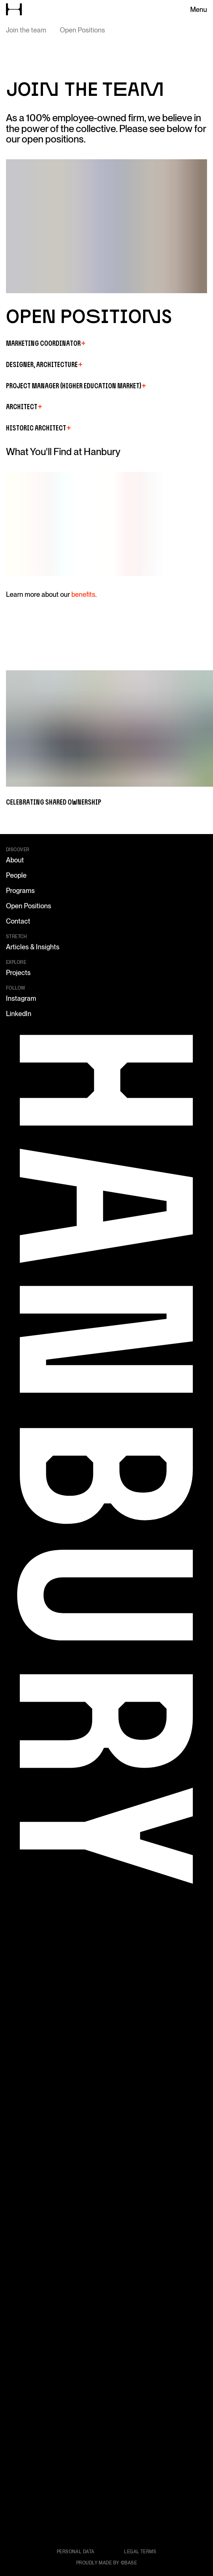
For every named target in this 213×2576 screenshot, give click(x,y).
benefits (83, 594)
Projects (18, 973)
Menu (198, 9)
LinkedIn (18, 1014)
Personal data (76, 2551)
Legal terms (140, 2551)
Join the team (26, 30)
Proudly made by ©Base (106, 2563)
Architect (24, 406)
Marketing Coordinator (45, 343)
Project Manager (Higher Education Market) (76, 385)
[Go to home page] (14, 9)
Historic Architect (38, 427)
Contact (18, 921)
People (16, 875)
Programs (20, 890)
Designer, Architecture (44, 364)
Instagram (21, 998)
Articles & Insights (32, 947)
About (15, 860)
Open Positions (82, 30)
